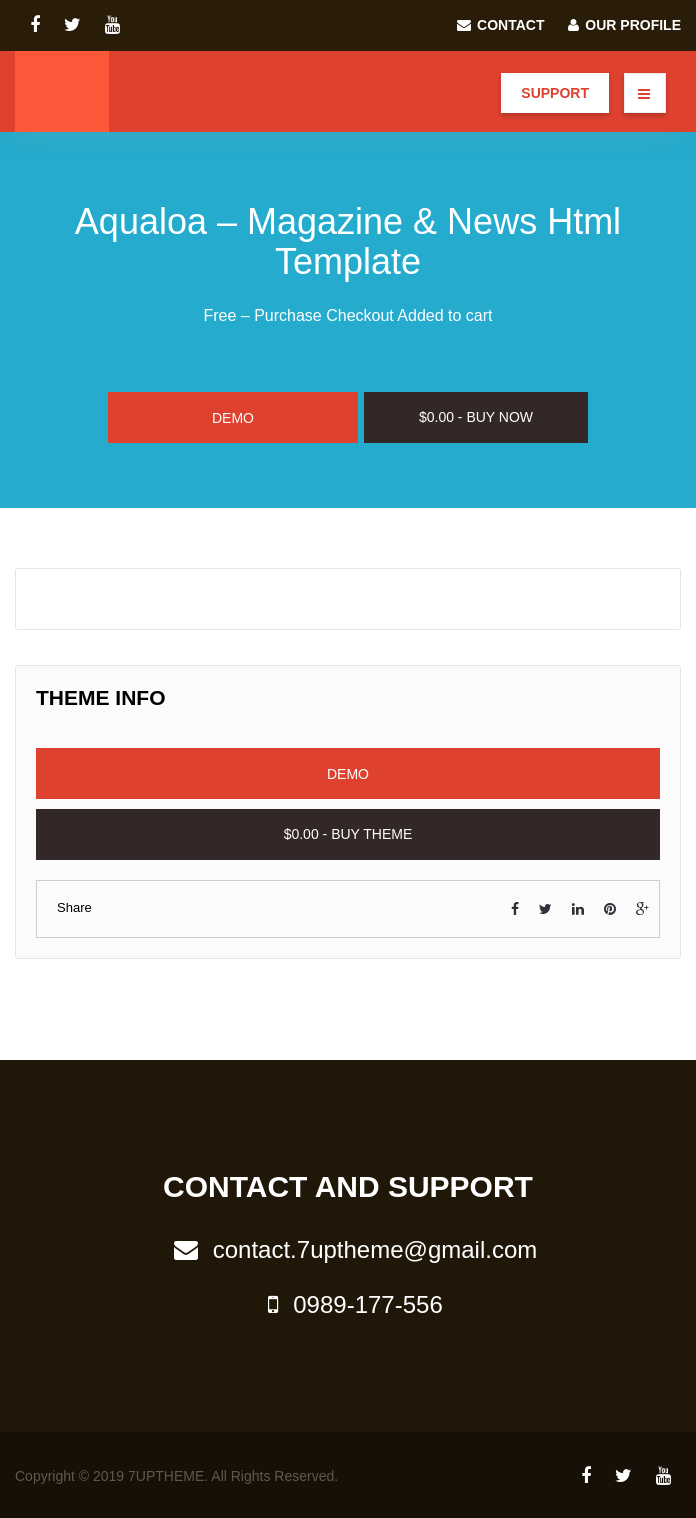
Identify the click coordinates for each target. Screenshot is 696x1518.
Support (555, 93)
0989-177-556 (347, 1304)
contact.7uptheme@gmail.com (348, 1249)
